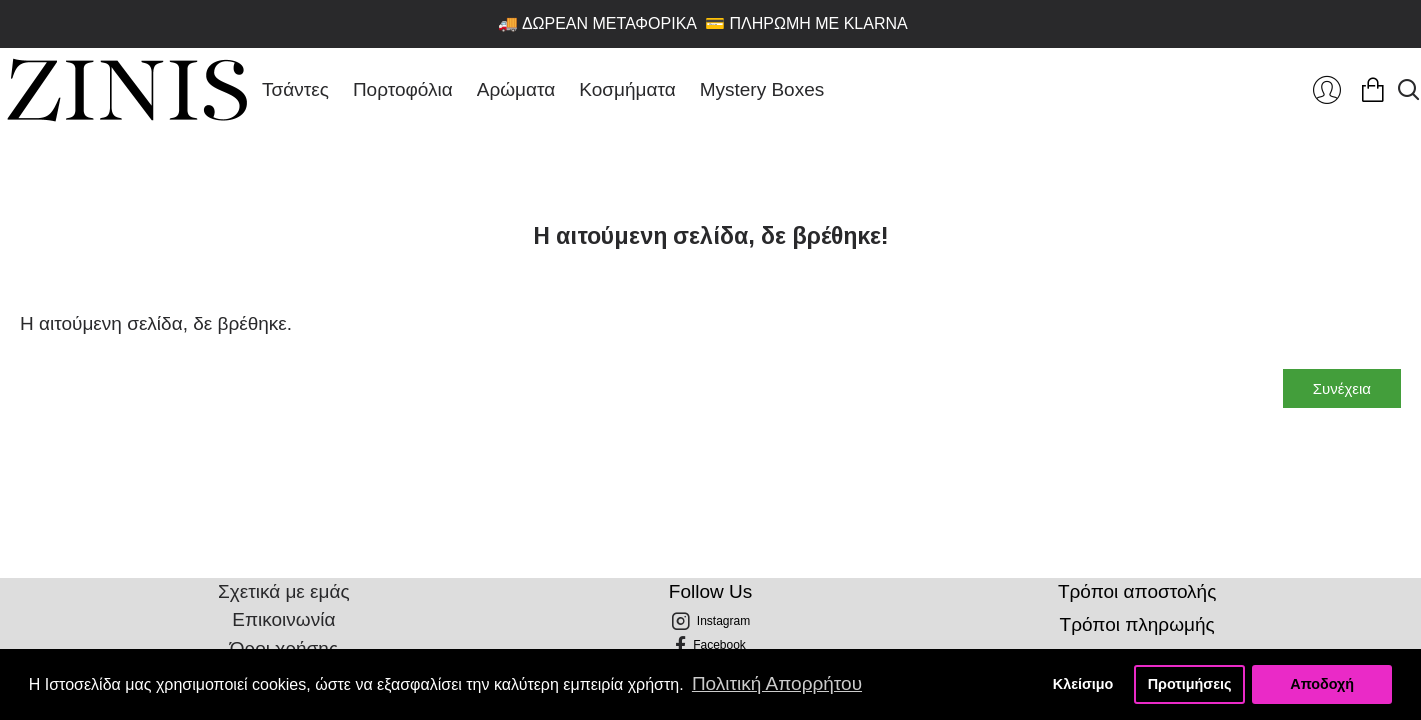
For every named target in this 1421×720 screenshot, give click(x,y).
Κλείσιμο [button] (1083, 684)
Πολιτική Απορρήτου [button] (777, 683)
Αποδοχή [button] (1322, 684)
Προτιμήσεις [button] (1190, 684)
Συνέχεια (1342, 388)
